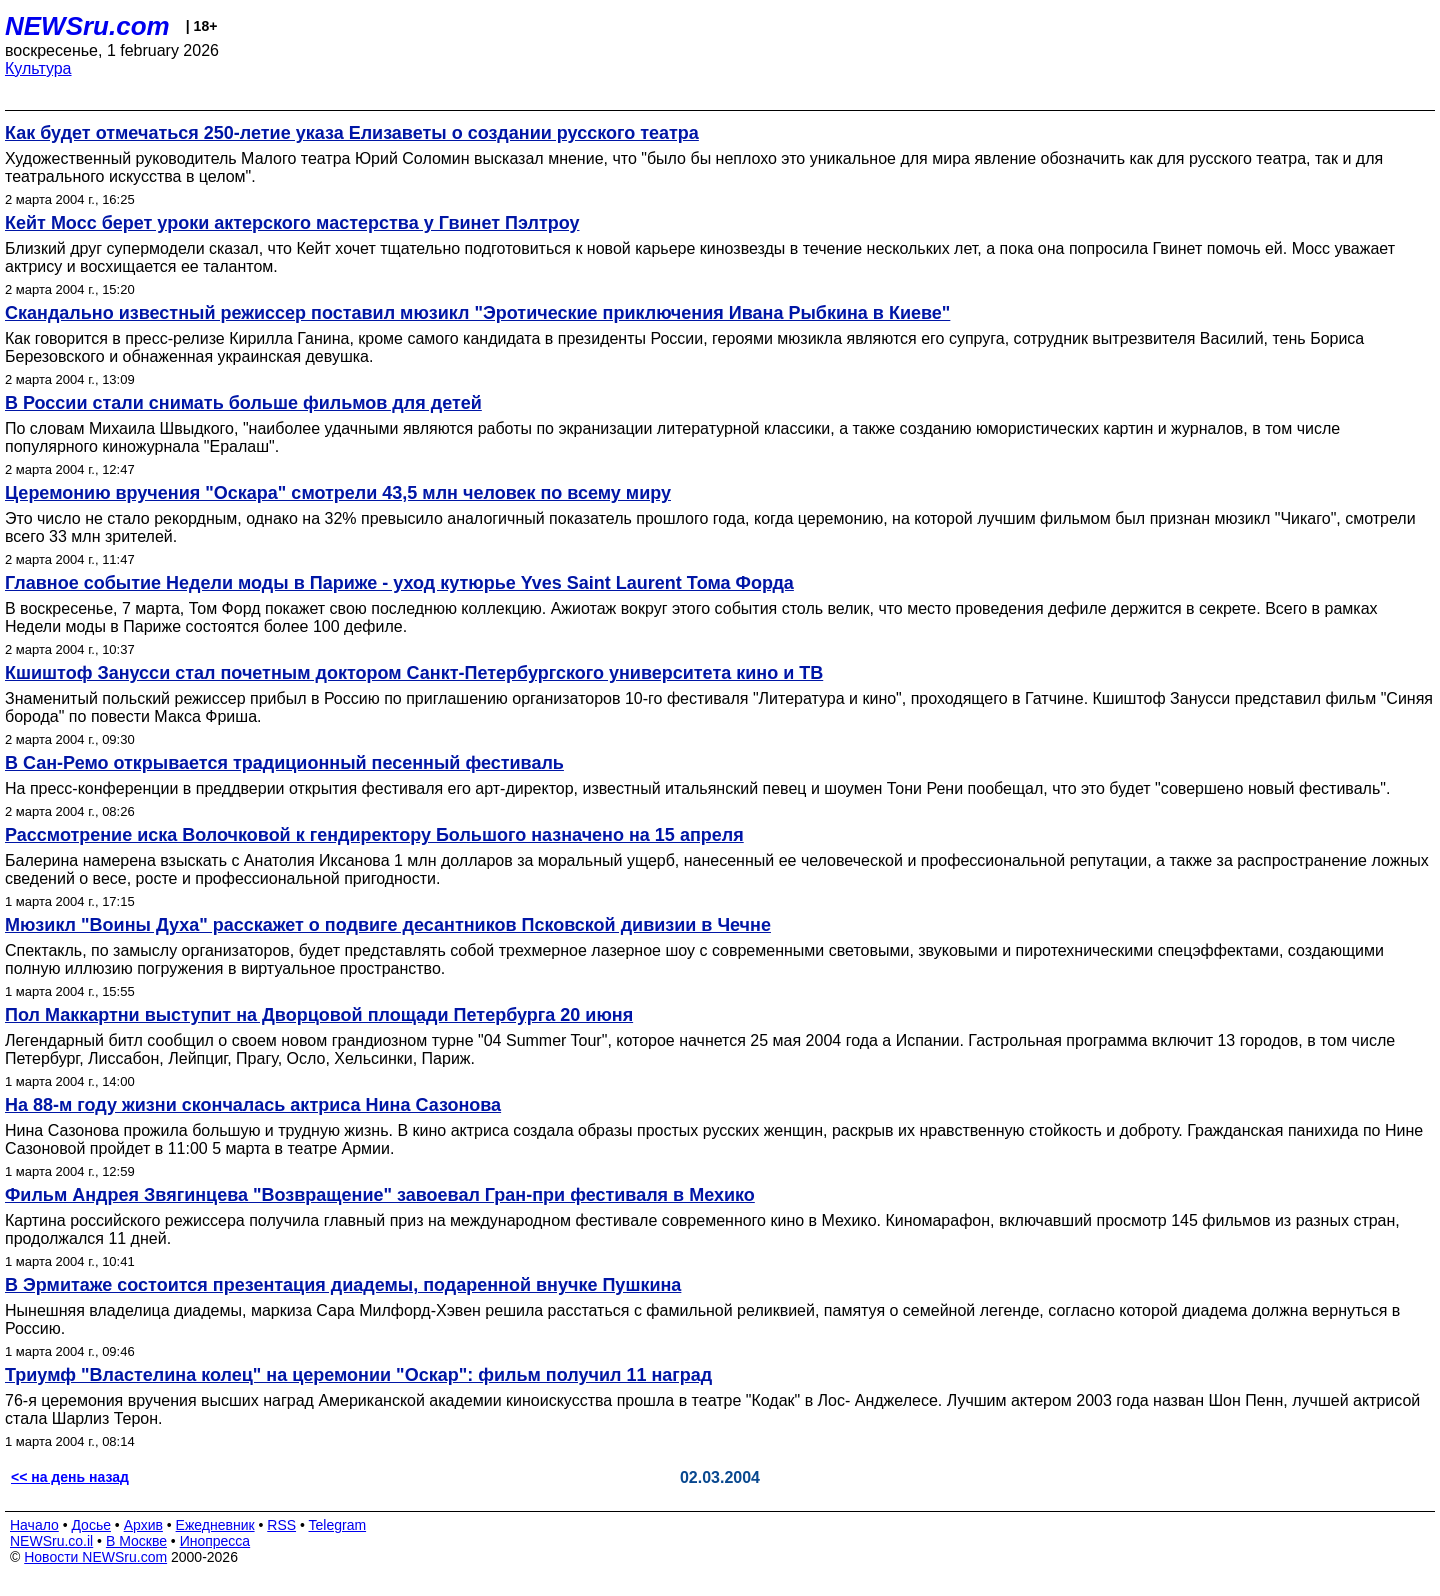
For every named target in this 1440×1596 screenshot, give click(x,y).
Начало (34, 1525)
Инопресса (215, 1541)
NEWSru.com (87, 26)
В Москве (136, 1541)
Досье (91, 1525)
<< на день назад (70, 1477)
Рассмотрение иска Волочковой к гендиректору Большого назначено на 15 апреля (374, 835)
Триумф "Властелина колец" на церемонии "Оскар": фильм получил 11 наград (358, 1375)
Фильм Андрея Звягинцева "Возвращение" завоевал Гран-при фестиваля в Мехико (380, 1195)
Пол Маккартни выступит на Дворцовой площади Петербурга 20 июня (319, 1015)
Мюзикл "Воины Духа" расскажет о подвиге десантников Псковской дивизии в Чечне (388, 925)
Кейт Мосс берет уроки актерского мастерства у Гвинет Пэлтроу (292, 223)
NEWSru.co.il (51, 1541)
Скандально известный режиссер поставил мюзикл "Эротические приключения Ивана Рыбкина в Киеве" (477, 313)
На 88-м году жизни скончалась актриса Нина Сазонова (253, 1105)
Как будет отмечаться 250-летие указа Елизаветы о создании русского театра (352, 133)
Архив (143, 1525)
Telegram (338, 1525)
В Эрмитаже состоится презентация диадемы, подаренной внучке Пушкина (343, 1285)
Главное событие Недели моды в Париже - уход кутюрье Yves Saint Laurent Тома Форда (399, 583)
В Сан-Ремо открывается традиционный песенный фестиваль (284, 763)
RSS (281, 1525)
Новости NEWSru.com (95, 1557)
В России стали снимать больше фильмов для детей (243, 403)
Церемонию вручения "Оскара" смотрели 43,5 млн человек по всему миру (338, 493)
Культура (38, 68)
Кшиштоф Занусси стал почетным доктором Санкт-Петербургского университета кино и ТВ (414, 673)
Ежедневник (215, 1525)
